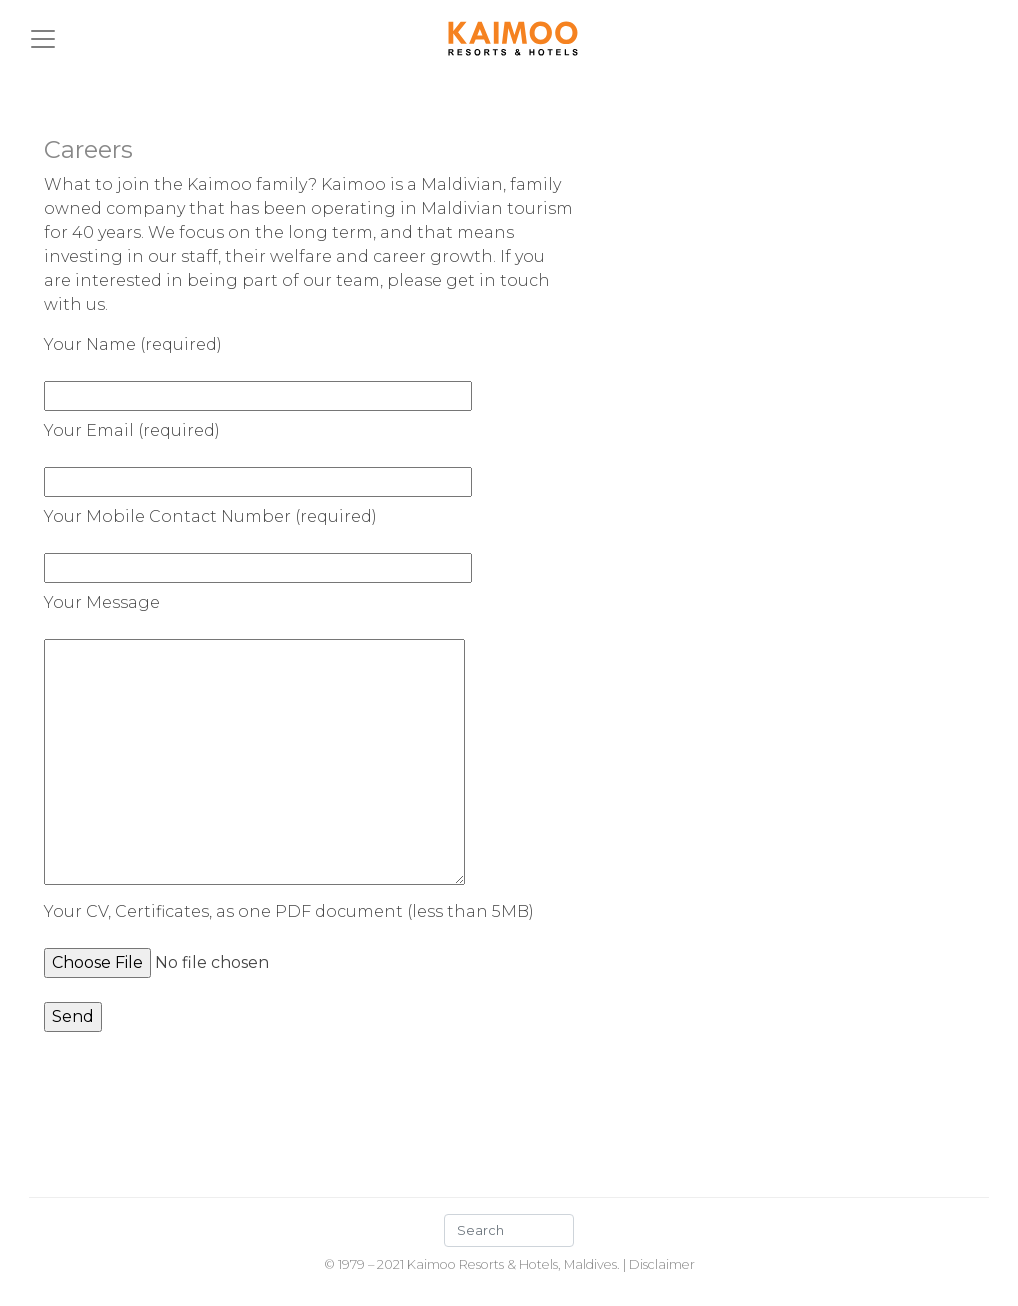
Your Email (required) (258, 456)
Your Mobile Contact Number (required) (258, 542)
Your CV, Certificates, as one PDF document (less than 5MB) (289, 937)
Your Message (254, 741)
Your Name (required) (258, 370)
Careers (88, 149)
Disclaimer (662, 1264)
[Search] (509, 1230)
